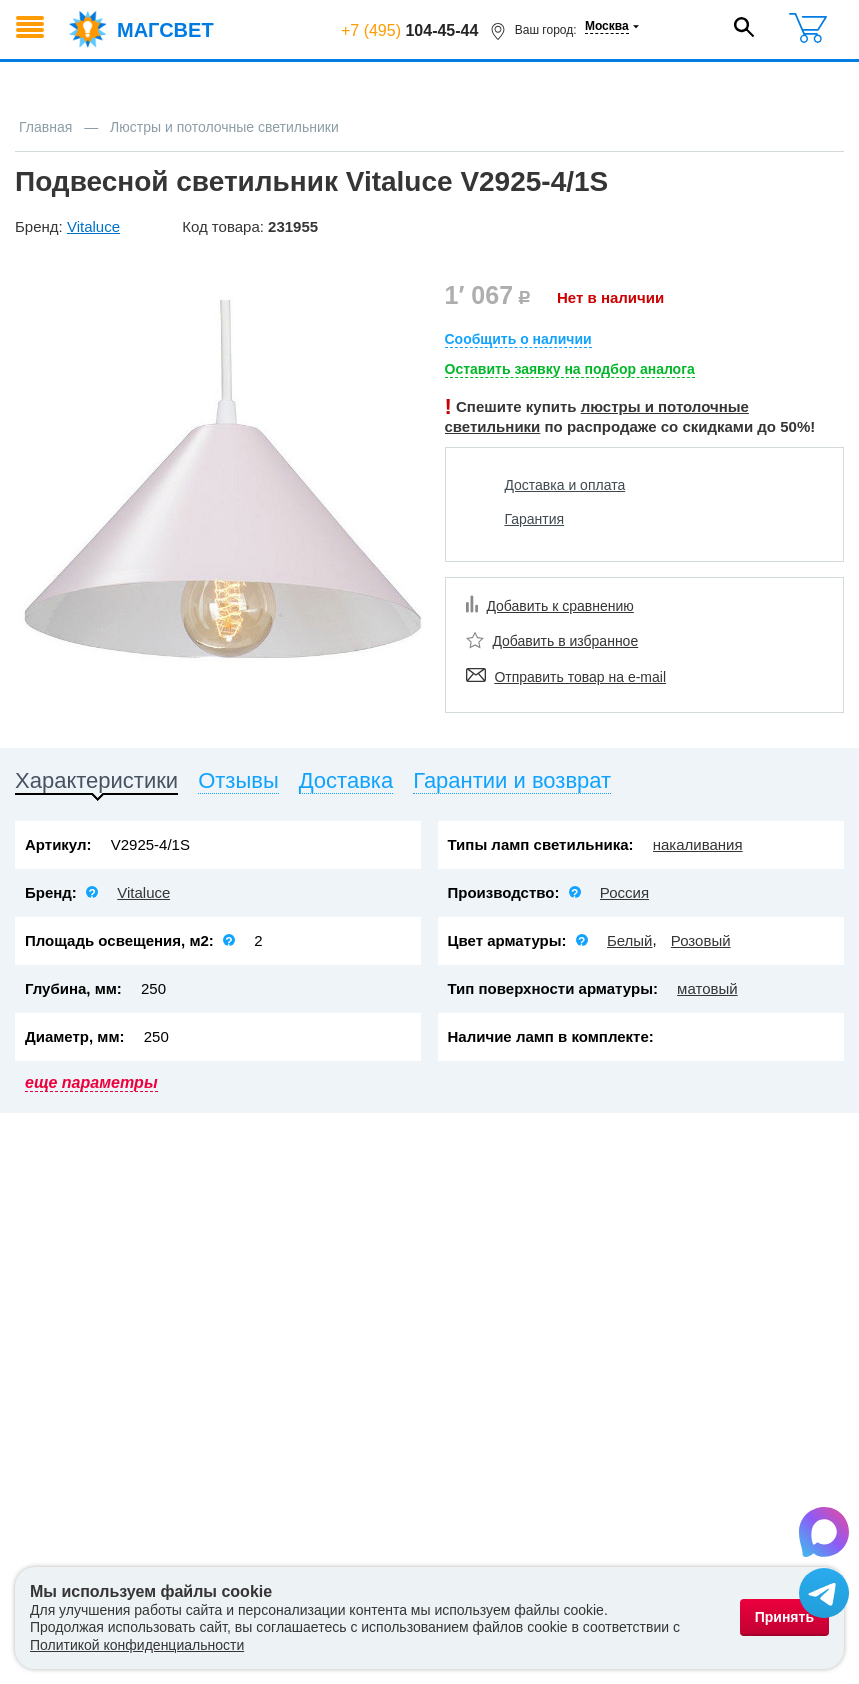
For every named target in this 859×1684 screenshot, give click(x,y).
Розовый (701, 940)
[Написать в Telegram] (824, 1596)
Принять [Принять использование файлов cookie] (784, 1617)
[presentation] (96, 784)
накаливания (698, 844)
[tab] (96, 784)
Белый (630, 940)
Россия (624, 892)
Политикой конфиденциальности (137, 1645)
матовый (707, 988)
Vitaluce (143, 892)
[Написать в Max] (824, 1535)
